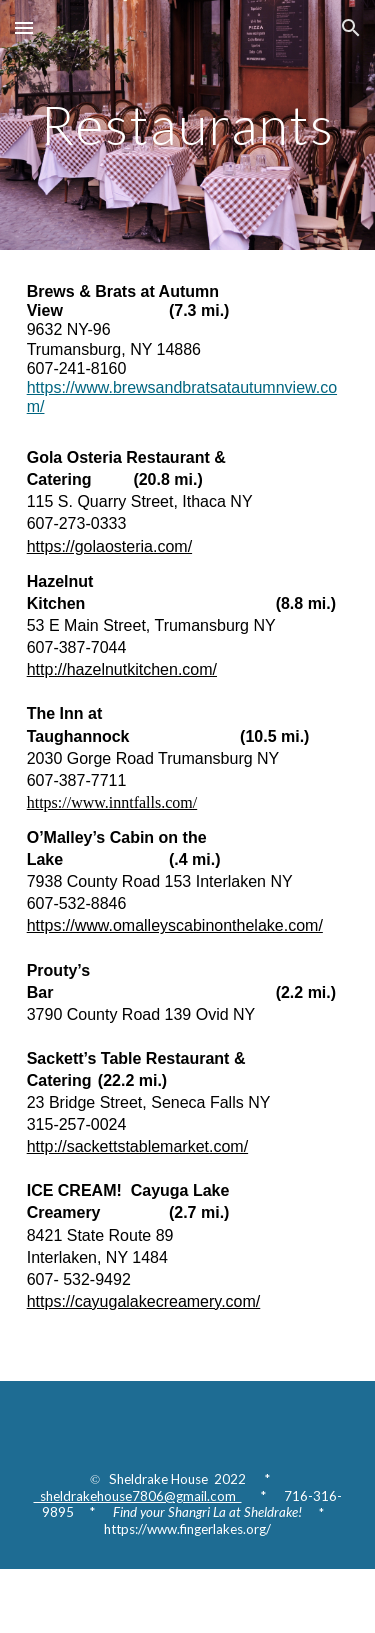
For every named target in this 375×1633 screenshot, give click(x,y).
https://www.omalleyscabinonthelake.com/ (175, 925)
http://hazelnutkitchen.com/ (122, 669)
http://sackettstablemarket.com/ (137, 1146)
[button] (24, 27)
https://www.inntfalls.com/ (112, 802)
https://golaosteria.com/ (109, 546)
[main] (188, 124)
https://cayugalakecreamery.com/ (144, 1301)
